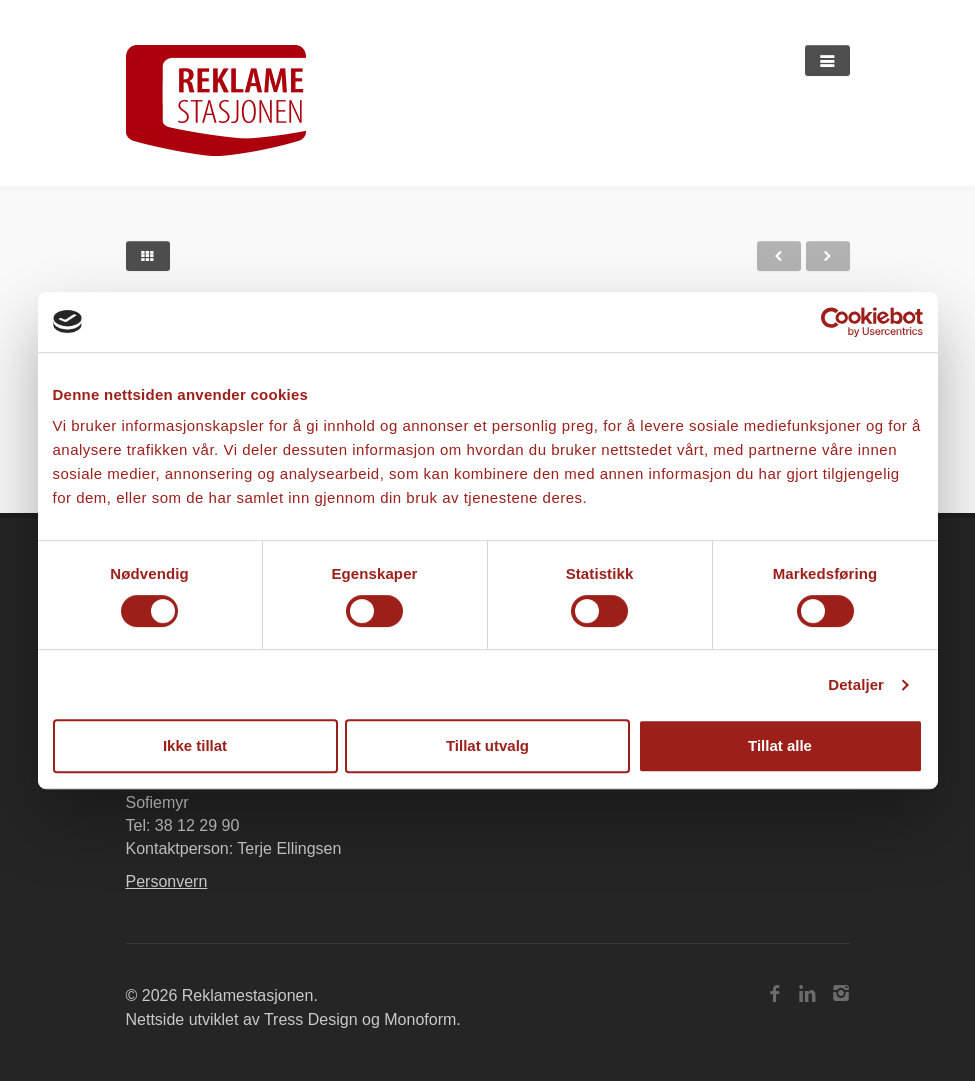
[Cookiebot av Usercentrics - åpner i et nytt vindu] (835, 322)
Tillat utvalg (487, 745)
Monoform (420, 1019)
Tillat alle (780, 745)
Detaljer (856, 684)
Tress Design (311, 1019)
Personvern (167, 881)
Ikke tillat (195, 745)
